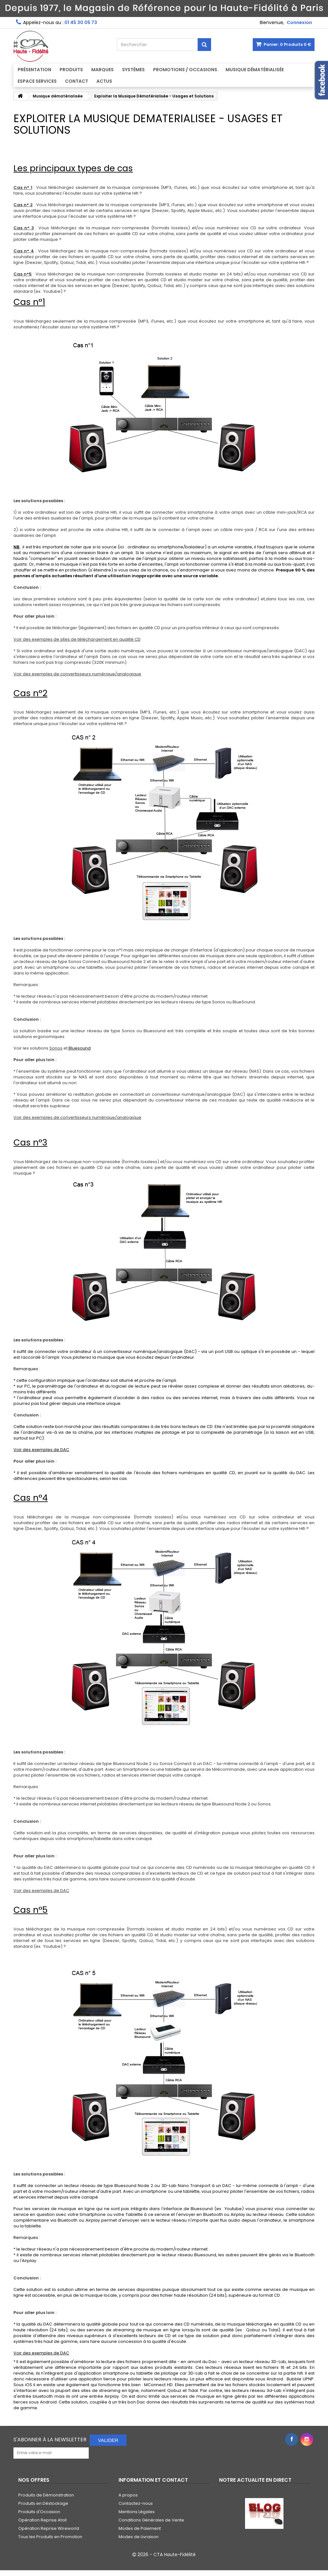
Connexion (299, 22)
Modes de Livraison (139, 2537)
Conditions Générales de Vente (151, 2520)
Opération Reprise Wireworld (48, 2528)
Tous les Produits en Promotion (50, 2537)
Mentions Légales (137, 2512)
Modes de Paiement (140, 2528)
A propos (128, 2495)
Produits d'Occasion (39, 2512)
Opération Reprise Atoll (42, 2520)
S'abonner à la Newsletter (49, 2439)
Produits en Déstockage (43, 2503)
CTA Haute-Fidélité (174, 2554)
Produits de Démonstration (46, 2495)
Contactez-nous (136, 2503)
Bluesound (79, 1048)
